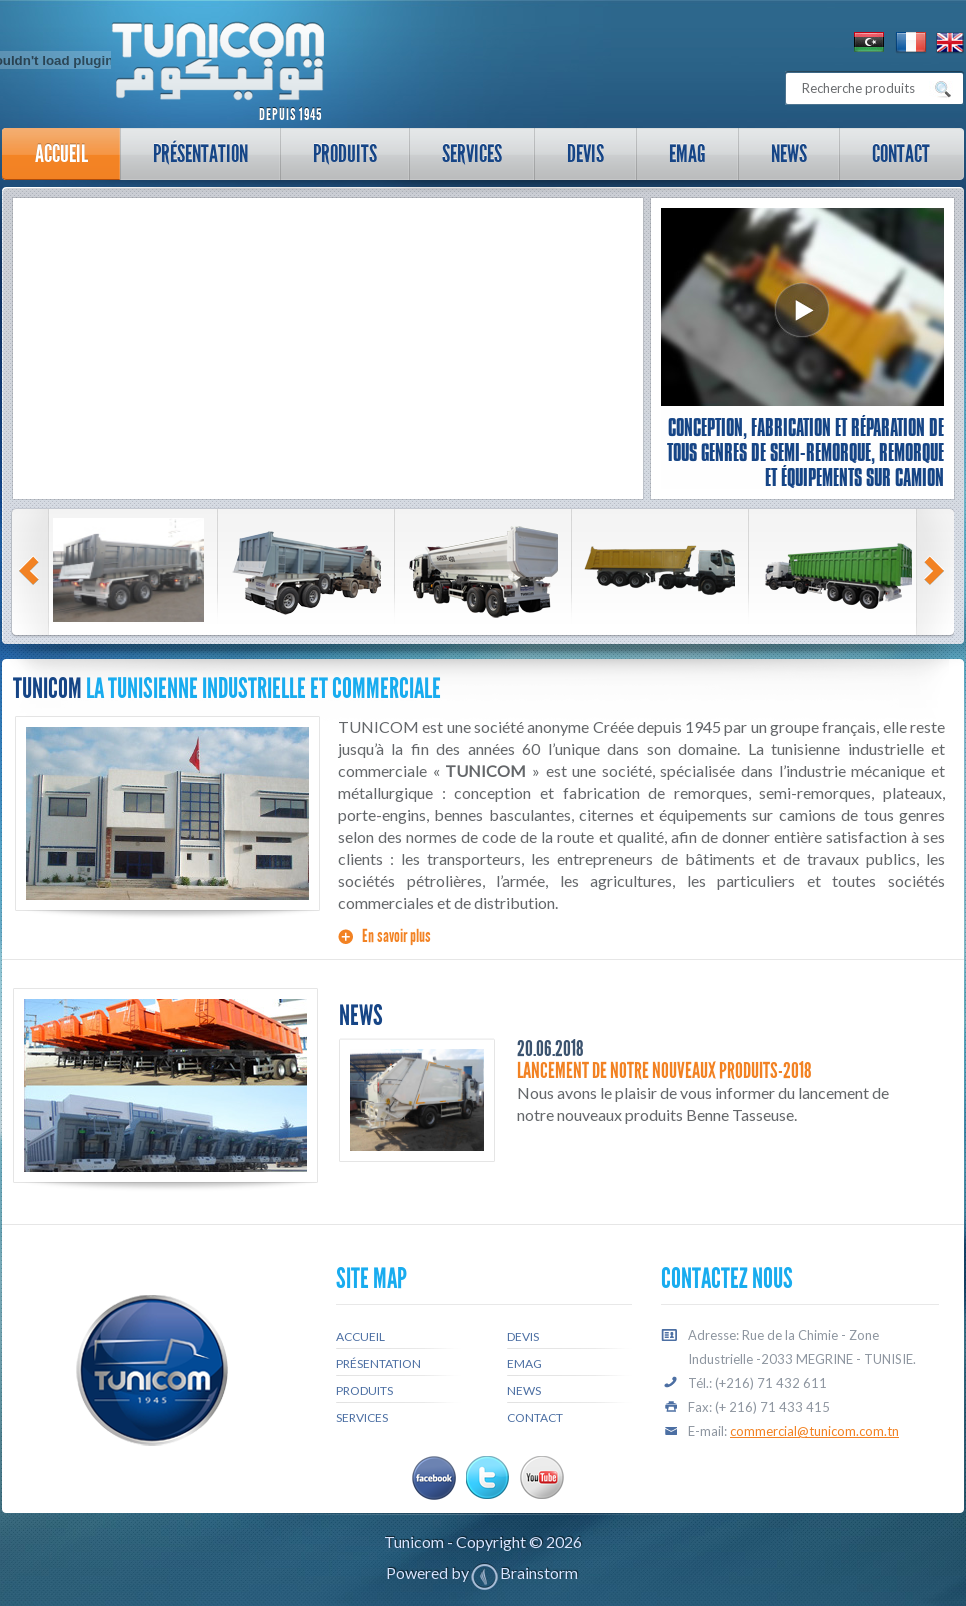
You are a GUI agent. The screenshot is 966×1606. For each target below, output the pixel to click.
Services (463, 159)
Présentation (191, 159)
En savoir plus (396, 936)
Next (937, 571)
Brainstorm (539, 1572)
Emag (687, 153)
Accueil (61, 153)
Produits (345, 153)
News (789, 153)
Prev (32, 571)
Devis (585, 153)
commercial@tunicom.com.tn (814, 1431)
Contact (901, 153)
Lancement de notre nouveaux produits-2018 (664, 1070)
